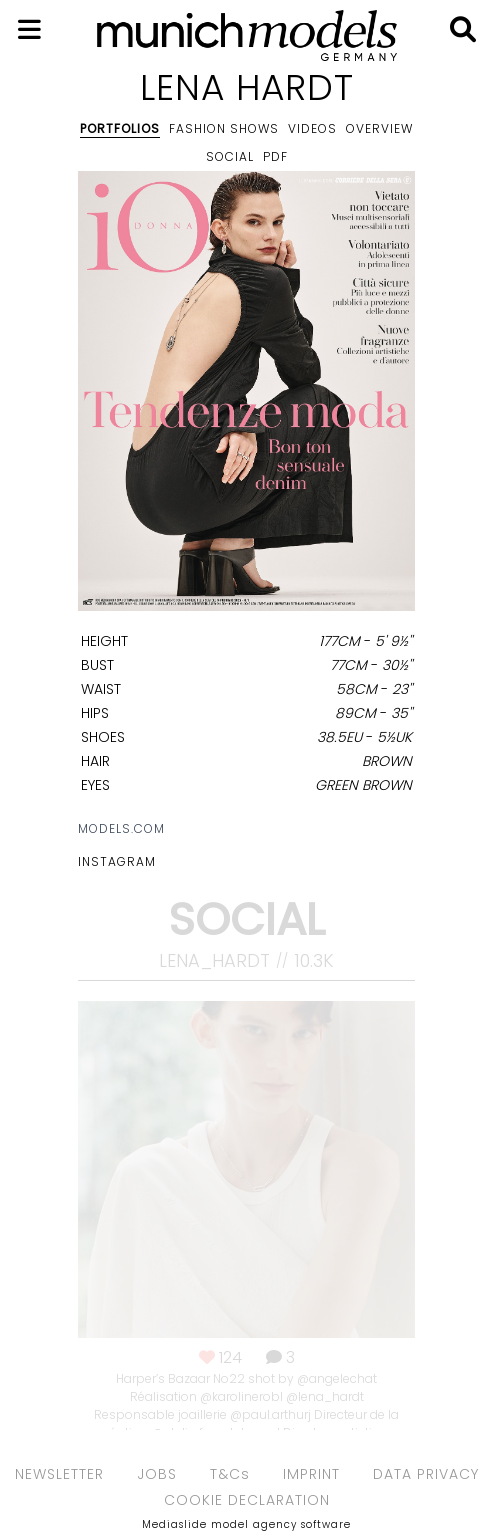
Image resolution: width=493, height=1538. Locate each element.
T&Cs (230, 1474)
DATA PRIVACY (426, 1474)
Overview (379, 128)
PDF (275, 156)
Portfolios (120, 128)
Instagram (117, 861)
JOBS (157, 1474)
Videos (312, 128)
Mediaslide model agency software (246, 1524)
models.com (121, 828)
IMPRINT (311, 1474)
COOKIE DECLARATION (247, 1500)
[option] (246, 394)
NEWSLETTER (59, 1474)
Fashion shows (224, 128)
